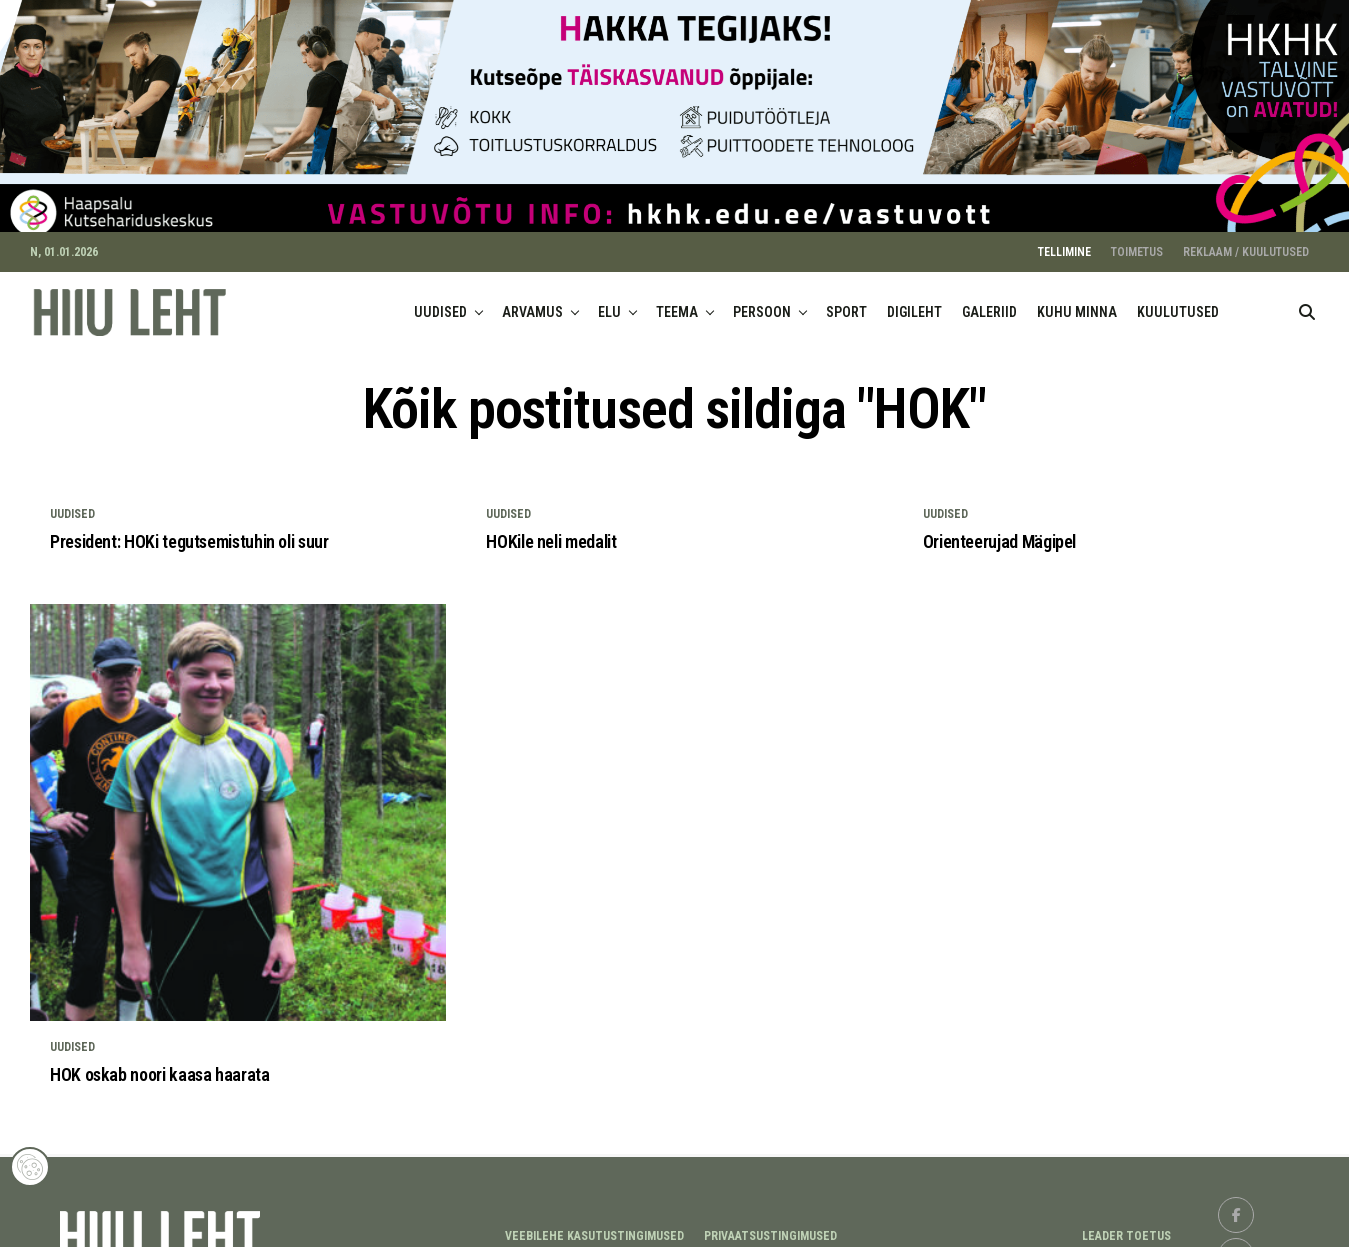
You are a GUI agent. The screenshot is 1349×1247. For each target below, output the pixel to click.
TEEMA (677, 301)
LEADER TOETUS (1126, 1225)
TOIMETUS (1137, 241)
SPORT (846, 301)
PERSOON (762, 301)
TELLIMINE (1064, 241)
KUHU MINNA (1077, 301)
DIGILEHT (914, 301)
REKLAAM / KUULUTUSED (1246, 241)
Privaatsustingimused (770, 1225)
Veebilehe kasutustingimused (594, 1225)
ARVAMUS (532, 301)
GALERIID (989, 301)
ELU (609, 301)
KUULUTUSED (1178, 301)
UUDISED (440, 301)
